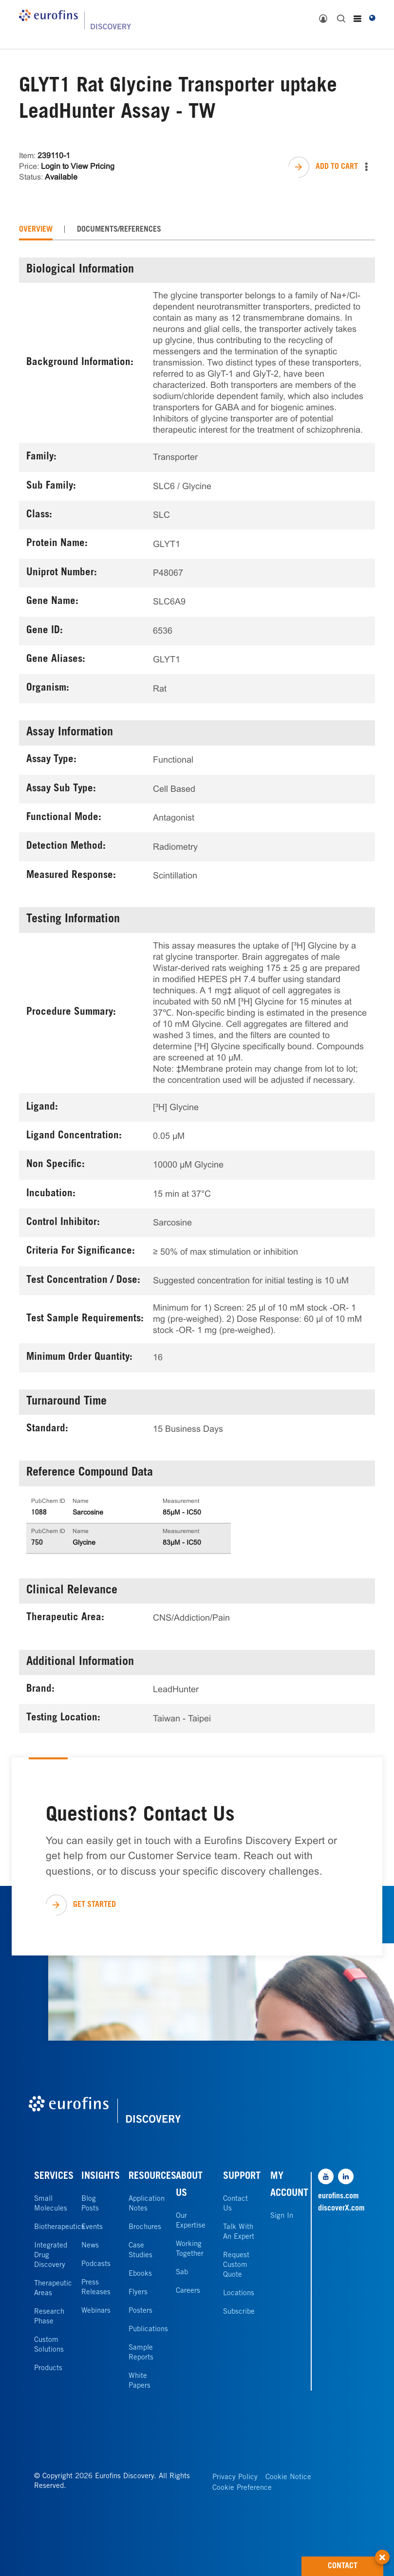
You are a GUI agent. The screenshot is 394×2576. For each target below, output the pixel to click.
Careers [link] (188, 2291)
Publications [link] (148, 2329)
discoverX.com (339, 2208)
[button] (382, 2551)
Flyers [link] (138, 2292)
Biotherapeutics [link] (59, 2227)
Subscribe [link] (239, 2312)
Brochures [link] (145, 2227)
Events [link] (92, 2227)
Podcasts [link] (96, 2264)
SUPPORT (242, 2177)
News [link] (90, 2245)
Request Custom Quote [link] (236, 2265)
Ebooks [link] (140, 2274)
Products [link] (48, 2368)
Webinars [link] (96, 2311)
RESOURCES (152, 2177)
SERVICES (54, 2177)
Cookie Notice (288, 2477)
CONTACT (356, 2563)
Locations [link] (238, 2293)
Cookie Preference (242, 2488)
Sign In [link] (281, 2216)
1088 (39, 1513)
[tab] (36, 229)
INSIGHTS (100, 2177)
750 (37, 1543)
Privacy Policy (235, 2477)
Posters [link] (140, 2311)
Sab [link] (182, 2272)
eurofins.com (338, 2196)
